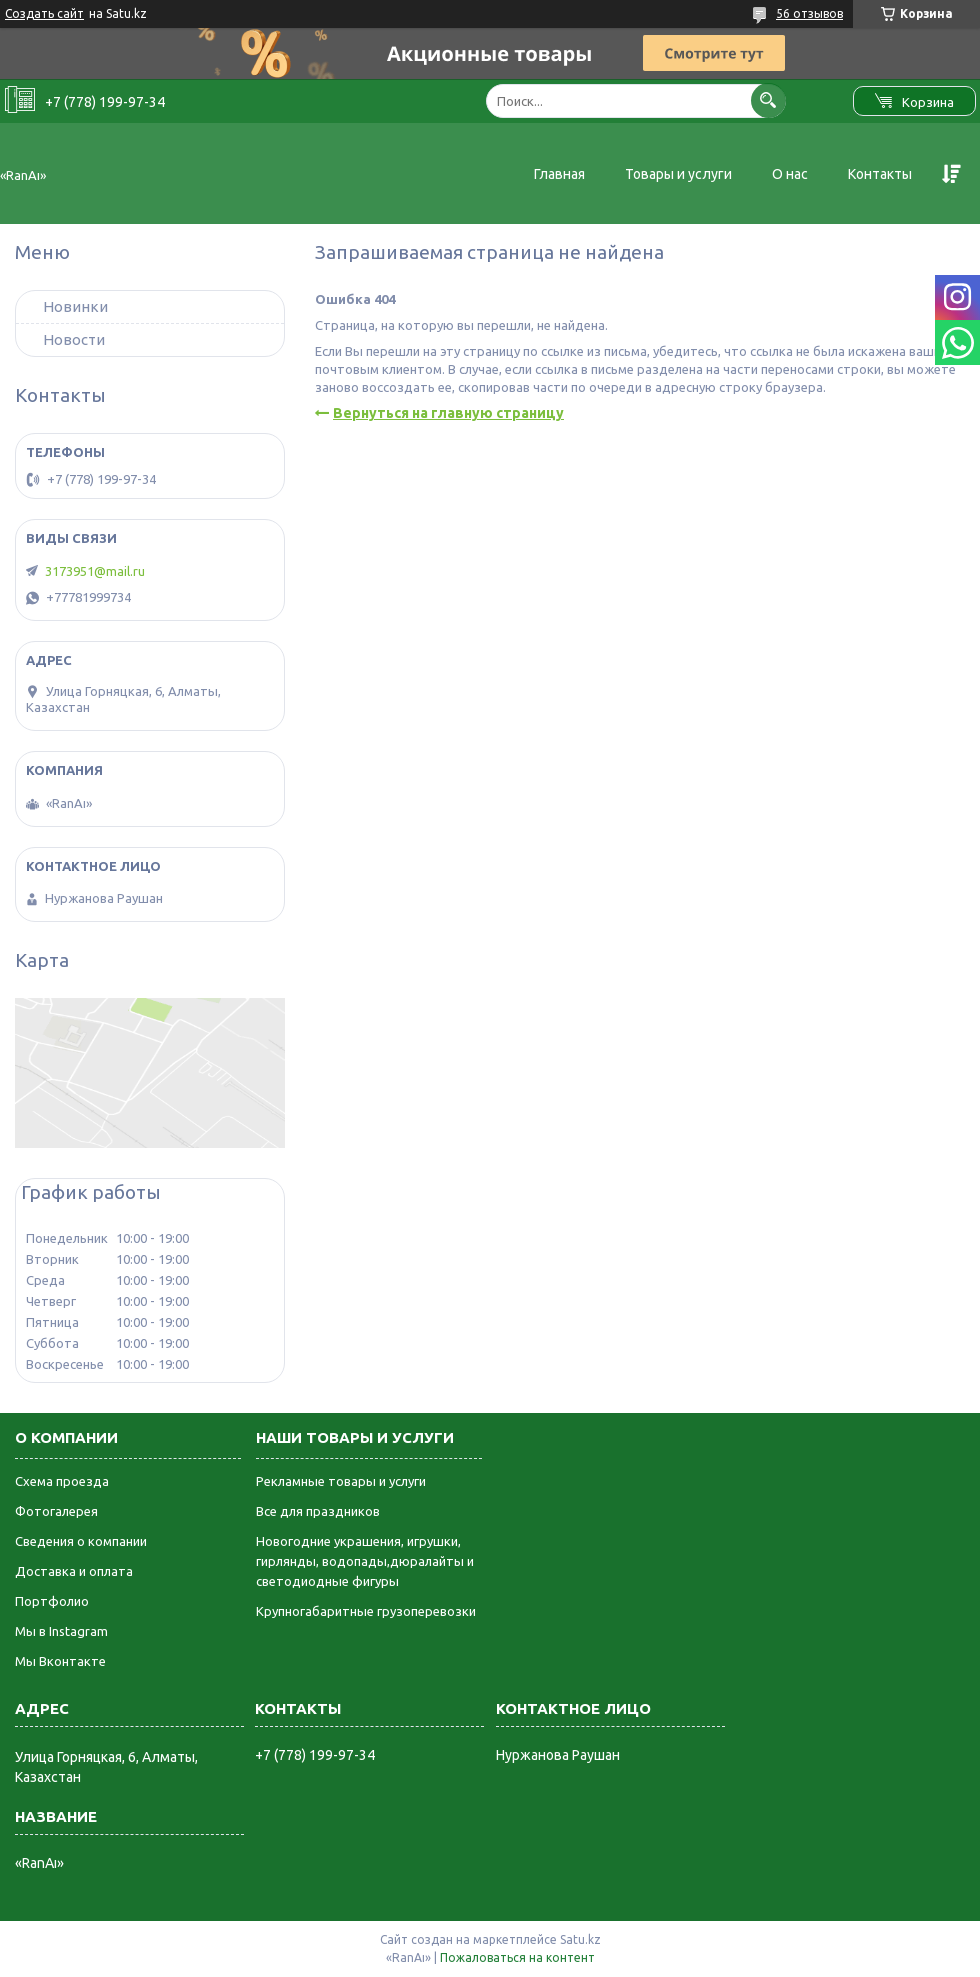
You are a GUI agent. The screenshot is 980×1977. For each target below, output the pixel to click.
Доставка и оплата (74, 1571)
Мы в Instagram (61, 1631)
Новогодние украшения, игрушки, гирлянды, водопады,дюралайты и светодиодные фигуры (365, 1561)
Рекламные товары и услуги (341, 1481)
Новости (74, 339)
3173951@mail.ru (95, 571)
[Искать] (768, 100)
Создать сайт (44, 13)
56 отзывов (809, 13)
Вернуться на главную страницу (448, 413)
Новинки (75, 306)
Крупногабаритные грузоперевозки (366, 1611)
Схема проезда (62, 1481)
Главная (559, 174)
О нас (790, 174)
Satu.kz (580, 1939)
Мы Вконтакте (60, 1661)
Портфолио (52, 1601)
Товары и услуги (678, 174)
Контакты (880, 174)
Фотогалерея (56, 1511)
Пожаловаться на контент (517, 1957)
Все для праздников (318, 1511)
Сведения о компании (81, 1541)
